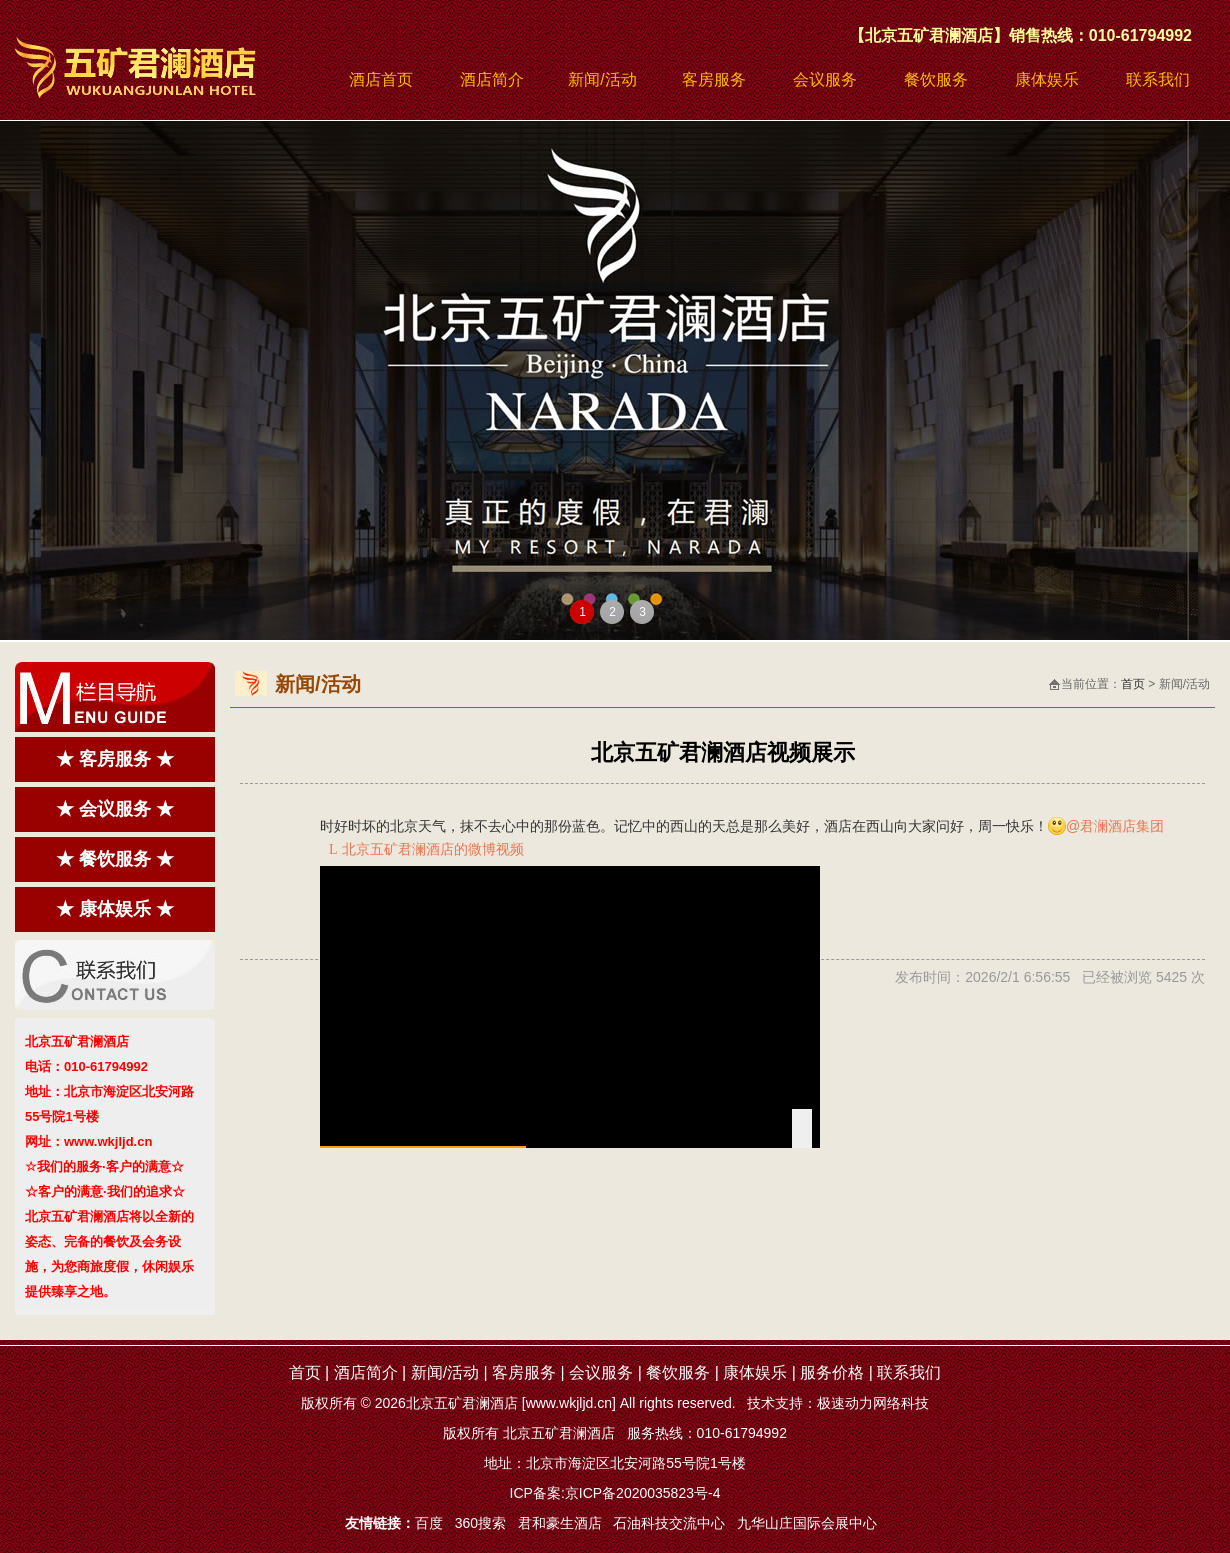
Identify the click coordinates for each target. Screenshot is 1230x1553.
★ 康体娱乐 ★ (115, 909)
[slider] (570, 1147)
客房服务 (714, 79)
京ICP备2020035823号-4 (643, 1493)
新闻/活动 (602, 79)
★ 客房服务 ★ (115, 759)
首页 (1133, 684)
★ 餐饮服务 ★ (115, 859)
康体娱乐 (1047, 79)
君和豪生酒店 (560, 1523)
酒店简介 (492, 79)
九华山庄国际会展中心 (807, 1523)
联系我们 (1158, 79)
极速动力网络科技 (873, 1403)
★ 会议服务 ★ (115, 809)
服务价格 (832, 1372)
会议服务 (825, 79)
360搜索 (480, 1523)
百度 (429, 1523)
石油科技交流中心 (669, 1523)
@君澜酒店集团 (1115, 826)
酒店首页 (381, 79)
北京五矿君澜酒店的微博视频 (426, 849)
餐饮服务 (936, 79)
